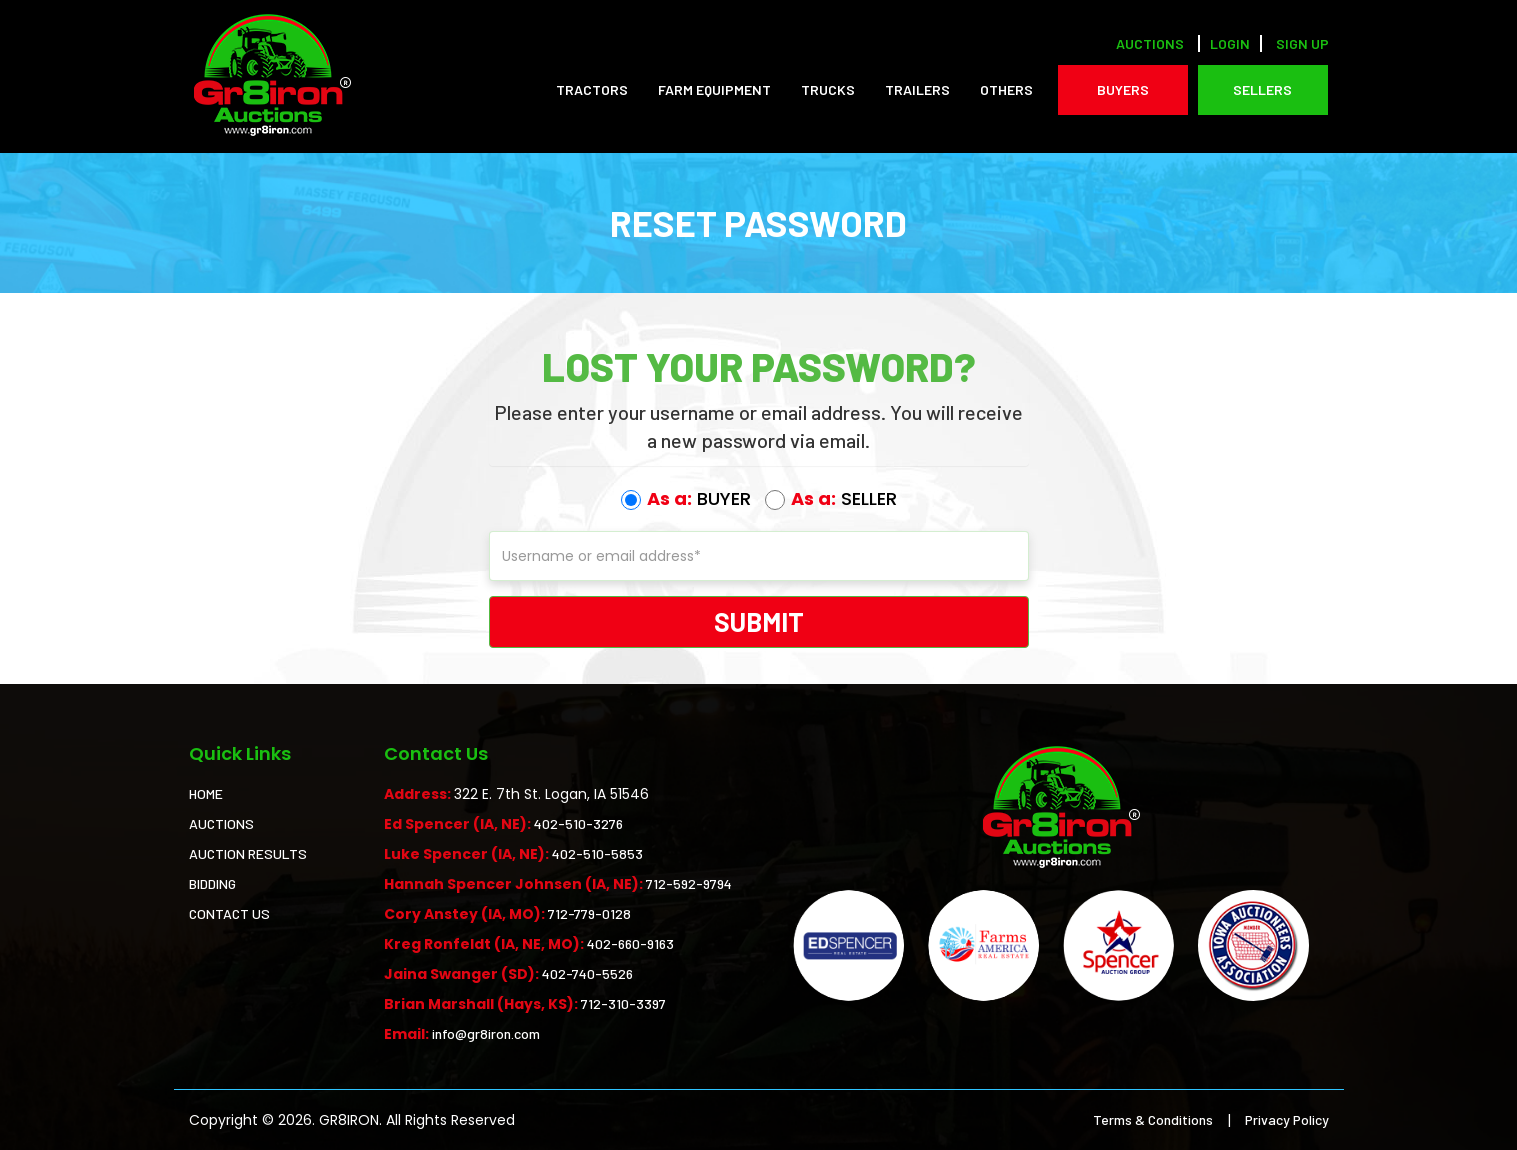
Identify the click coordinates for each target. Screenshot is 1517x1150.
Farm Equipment (714, 89)
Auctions (1150, 43)
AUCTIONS (221, 823)
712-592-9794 (689, 883)
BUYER (686, 498)
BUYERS (1123, 89)
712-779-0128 (589, 913)
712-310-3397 (623, 1003)
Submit (759, 621)
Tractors (592, 89)
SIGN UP (1302, 43)
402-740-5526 (587, 973)
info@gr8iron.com (486, 1033)
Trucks (828, 89)
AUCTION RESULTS (248, 853)
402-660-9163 (630, 943)
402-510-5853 (597, 853)
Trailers (917, 89)
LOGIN (1230, 43)
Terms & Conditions (1153, 1119)
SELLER (831, 498)
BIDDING (212, 883)
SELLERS (1262, 89)
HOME (206, 793)
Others (1006, 89)
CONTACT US (229, 913)
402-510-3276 (578, 823)
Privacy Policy (1287, 1119)
